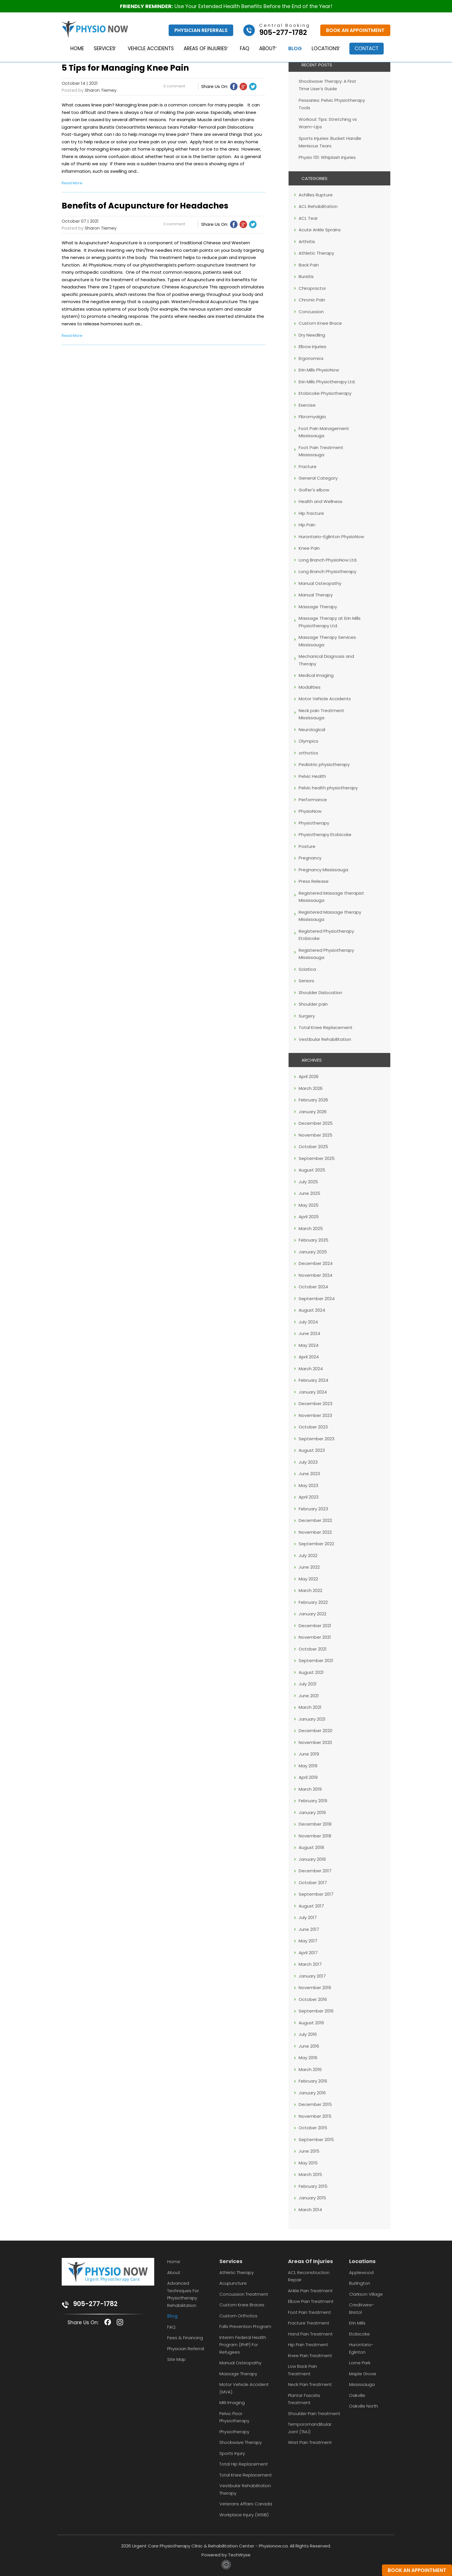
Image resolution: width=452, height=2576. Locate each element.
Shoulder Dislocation (320, 993)
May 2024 (309, 1345)
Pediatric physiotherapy (324, 764)
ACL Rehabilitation (318, 206)
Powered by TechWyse (226, 2555)
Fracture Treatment (308, 2323)
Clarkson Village (366, 2294)
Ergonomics (311, 358)
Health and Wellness (320, 501)
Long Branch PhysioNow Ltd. (328, 560)
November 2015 (315, 2116)
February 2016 (313, 2081)
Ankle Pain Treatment (310, 2291)
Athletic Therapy (316, 253)
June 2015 (309, 2151)
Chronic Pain (312, 300)
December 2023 (315, 1403)
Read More (72, 183)
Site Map (176, 2359)
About (266, 48)
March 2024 (311, 1369)
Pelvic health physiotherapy (328, 788)
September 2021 (316, 1660)
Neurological (312, 729)
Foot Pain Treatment (309, 2312)
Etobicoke (359, 2334)
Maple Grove (362, 2374)
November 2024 (315, 1275)
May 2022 (308, 1579)
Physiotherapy (314, 823)
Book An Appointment (355, 30)
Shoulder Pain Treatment (314, 2413)
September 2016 (316, 2011)
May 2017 (308, 1941)
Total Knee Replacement (326, 1027)
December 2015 (315, 2104)
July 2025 (308, 1182)
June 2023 (309, 1474)
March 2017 (310, 1964)
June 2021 (309, 1696)
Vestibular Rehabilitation (325, 1039)
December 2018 (315, 1824)
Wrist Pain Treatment (310, 2442)
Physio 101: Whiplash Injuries (327, 157)
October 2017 (313, 1883)
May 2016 (308, 2058)
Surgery (307, 1016)
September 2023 (316, 1439)
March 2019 (310, 1789)
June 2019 (309, 1754)
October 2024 (313, 1287)
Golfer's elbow (314, 490)
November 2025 (315, 1135)
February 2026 (313, 1100)
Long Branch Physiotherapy (327, 571)
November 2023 (315, 1415)
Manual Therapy (316, 595)
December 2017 (315, 1871)
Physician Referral (185, 2349)
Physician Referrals (200, 30)
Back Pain (309, 265)
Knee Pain (309, 548)
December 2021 (315, 1626)
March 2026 (311, 1088)
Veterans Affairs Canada (245, 2504)
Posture (307, 846)
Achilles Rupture (316, 195)
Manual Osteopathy (320, 583)
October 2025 (313, 1147)
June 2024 (309, 1333)
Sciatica (307, 969)
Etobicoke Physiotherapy (325, 393)
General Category (318, 478)
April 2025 (309, 1217)
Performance (313, 800)
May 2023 (308, 1485)
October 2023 (313, 1427)
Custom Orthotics (238, 2316)
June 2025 (309, 1193)
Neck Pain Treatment (310, 2384)
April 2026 (309, 1076)
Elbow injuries (312, 346)
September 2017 (316, 1894)
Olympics (308, 741)
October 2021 (313, 1649)
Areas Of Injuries (310, 2261)
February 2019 (313, 1801)
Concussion (311, 312)
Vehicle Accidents (148, 48)
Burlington (359, 2283)
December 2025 (316, 1123)
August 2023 (312, 1450)
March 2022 (310, 1590)
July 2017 (308, 1917)
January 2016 (312, 2093)
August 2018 (311, 1847)
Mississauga (362, 2384)
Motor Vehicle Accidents (325, 699)
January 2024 (313, 1392)
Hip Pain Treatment (308, 2345)
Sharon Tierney (100, 90)
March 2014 (310, 2210)
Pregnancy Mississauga (323, 870)
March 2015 (310, 2174)
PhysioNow (310, 811)
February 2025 (313, 1240)
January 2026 (313, 1112)
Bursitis (306, 276)
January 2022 (312, 1614)
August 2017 (311, 1906)
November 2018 (315, 1836)
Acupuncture (233, 2283)
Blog (296, 48)
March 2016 (310, 2069)
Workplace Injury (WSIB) (244, 2515)
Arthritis (307, 242)
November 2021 (315, 1637)
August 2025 (312, 1170)
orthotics (308, 753)
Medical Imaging (316, 675)
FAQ (244, 48)
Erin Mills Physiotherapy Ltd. (327, 382)
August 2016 (311, 2023)
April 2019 (308, 1777)
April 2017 (308, 1953)
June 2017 (309, 1929)
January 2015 (312, 2198)
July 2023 (308, 1462)
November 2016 (315, 1987)
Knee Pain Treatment (310, 2355)
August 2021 (311, 1672)
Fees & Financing (185, 2338)
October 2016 (313, 1999)
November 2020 (315, 1742)
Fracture (308, 466)
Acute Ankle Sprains (320, 230)
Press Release (314, 881)
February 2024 (313, 1380)
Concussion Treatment (243, 2294)
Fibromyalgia (312, 417)
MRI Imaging (232, 2402)
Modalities (310, 687)
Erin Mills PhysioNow (319, 370)
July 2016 (308, 2034)
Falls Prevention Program (245, 2326)
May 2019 (308, 1766)
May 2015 (308, 2163)
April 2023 (309, 1497)
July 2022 (308, 1555)
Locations (326, 48)
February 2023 (313, 1509)
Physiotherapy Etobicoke (325, 834)
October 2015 (313, 2128)
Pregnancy (310, 858)
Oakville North (363, 2406)
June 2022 (309, 1567)
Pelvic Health (312, 776)
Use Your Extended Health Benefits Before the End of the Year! (226, 6)
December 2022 (315, 1520)
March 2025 (311, 1228)
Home (72, 48)
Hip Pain (307, 525)
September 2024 (317, 1298)
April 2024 (309, 1357)
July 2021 (308, 1684)
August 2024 (312, 1310)
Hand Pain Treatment (310, 2334)
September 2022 (316, 1544)
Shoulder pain (313, 1004)
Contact (370, 48)
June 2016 (309, 2046)
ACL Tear (308, 218)
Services (99, 48)
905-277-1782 (95, 2303)
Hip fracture (311, 513)
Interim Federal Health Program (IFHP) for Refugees (242, 2344)
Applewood (361, 2272)
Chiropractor (312, 288)
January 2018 (312, 1859)
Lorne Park (359, 2363)
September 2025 (317, 1158)
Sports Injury (232, 2453)
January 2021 (312, 1719)
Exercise (307, 405)
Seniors (306, 981)
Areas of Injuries (202, 48)
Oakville (357, 2395)
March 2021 (310, 1707)
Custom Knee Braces (241, 2305)
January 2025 (313, 1252)
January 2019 (312, 1812)
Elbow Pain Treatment (311, 2301)
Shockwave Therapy (240, 2442)
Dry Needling (312, 335)
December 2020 (315, 1731)
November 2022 (315, 1532)
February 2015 (313, 2186)
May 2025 (309, 1205)
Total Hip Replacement (243, 2464)
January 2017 (312, 1976)
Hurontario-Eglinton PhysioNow (331, 537)
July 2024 (308, 1322)
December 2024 (316, 1263)
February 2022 (313, 1602)
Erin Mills (357, 2323)
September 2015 (316, 2139)
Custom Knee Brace (320, 323)
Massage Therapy (318, 607)
